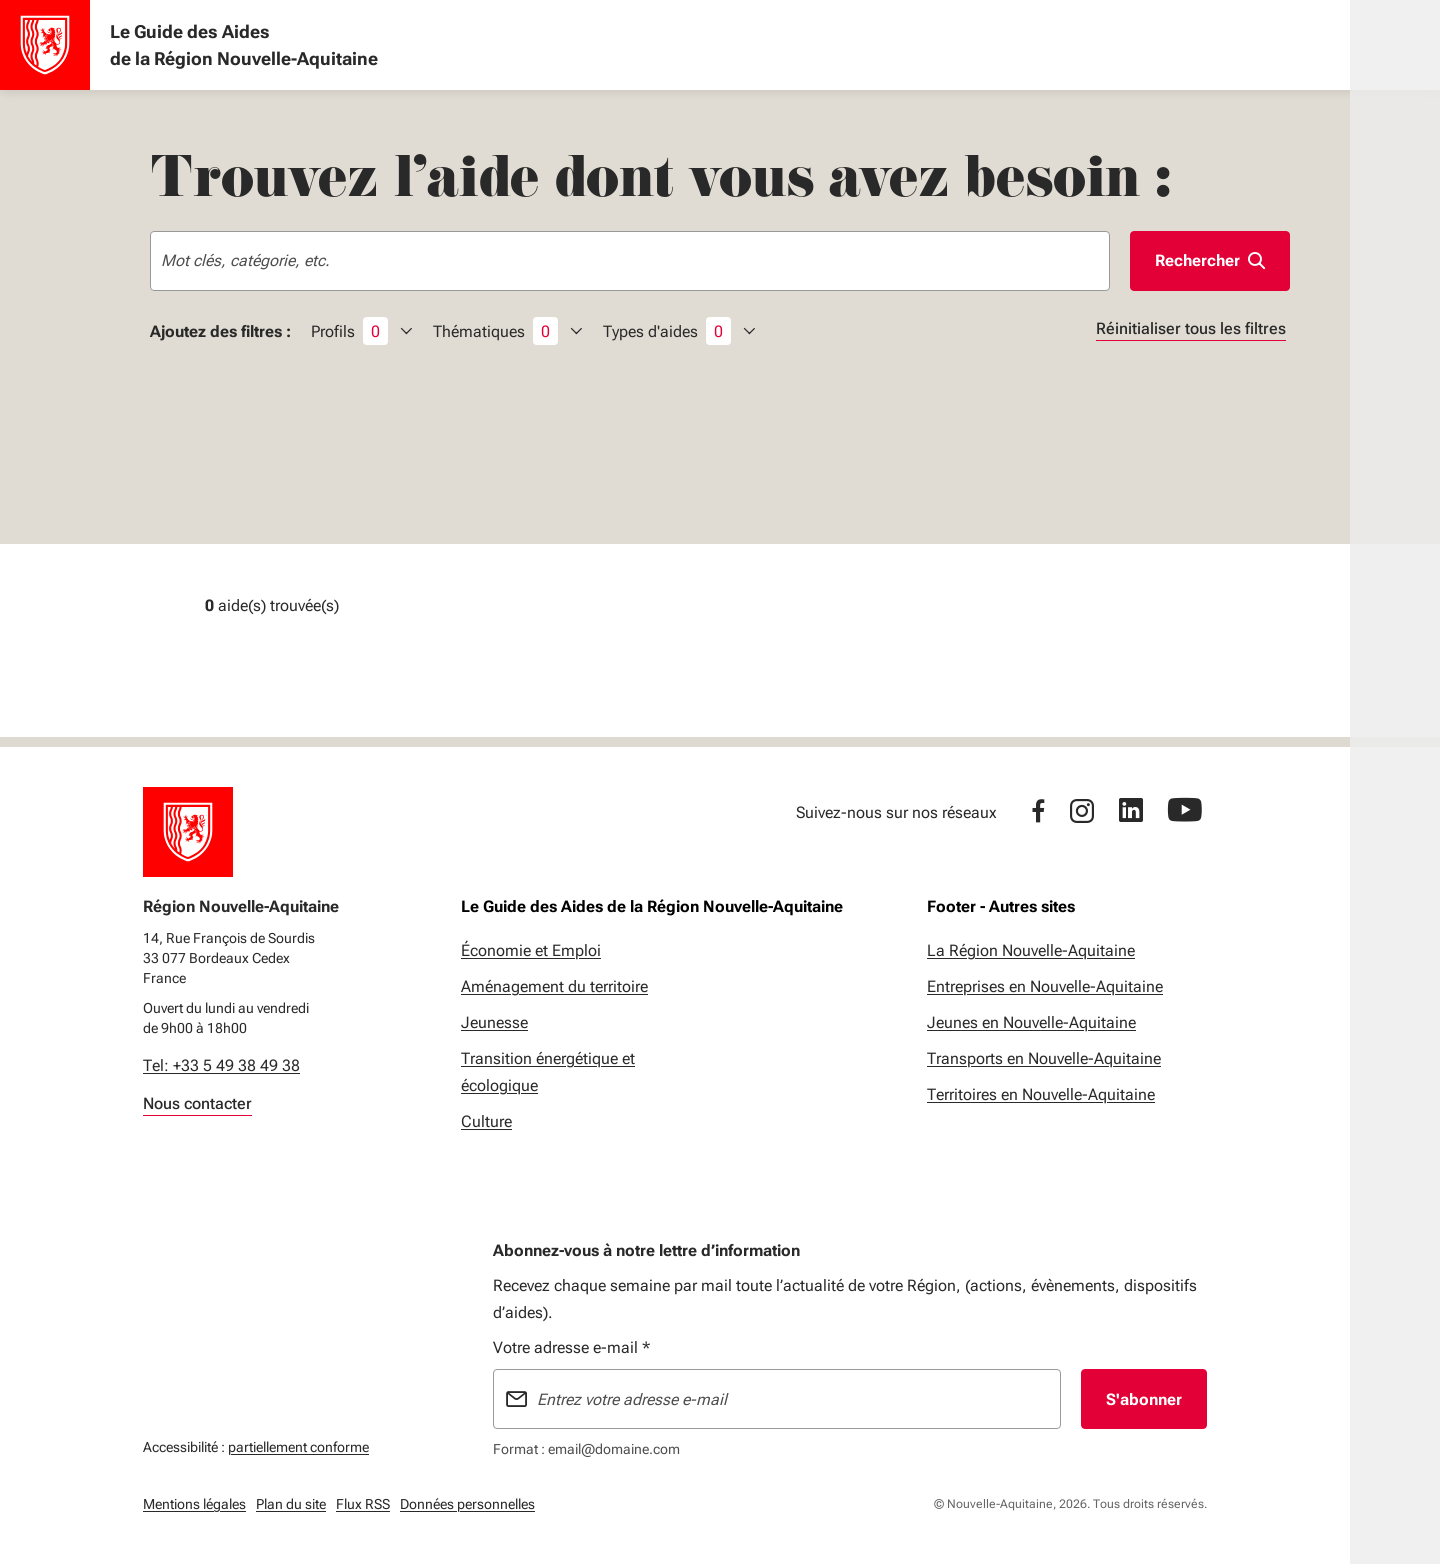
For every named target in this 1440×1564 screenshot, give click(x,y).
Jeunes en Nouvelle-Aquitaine (1031, 1022)
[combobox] (630, 261)
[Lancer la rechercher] (1210, 261)
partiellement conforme (298, 1444)
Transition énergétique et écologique (548, 1072)
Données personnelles (467, 1504)
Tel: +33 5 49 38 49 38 (221, 1065)
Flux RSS (363, 1504)
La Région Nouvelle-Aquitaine (1031, 950)
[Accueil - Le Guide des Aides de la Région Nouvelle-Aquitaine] (45, 45)
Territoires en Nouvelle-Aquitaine (1041, 1094)
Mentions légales (194, 1504)
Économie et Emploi (531, 950)
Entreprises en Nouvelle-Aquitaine (1045, 986)
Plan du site (291, 1504)
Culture (486, 1121)
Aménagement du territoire (554, 986)
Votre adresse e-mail (571, 1347)
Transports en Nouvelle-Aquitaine (1044, 1058)
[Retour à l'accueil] (188, 832)
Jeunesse (494, 1022)
